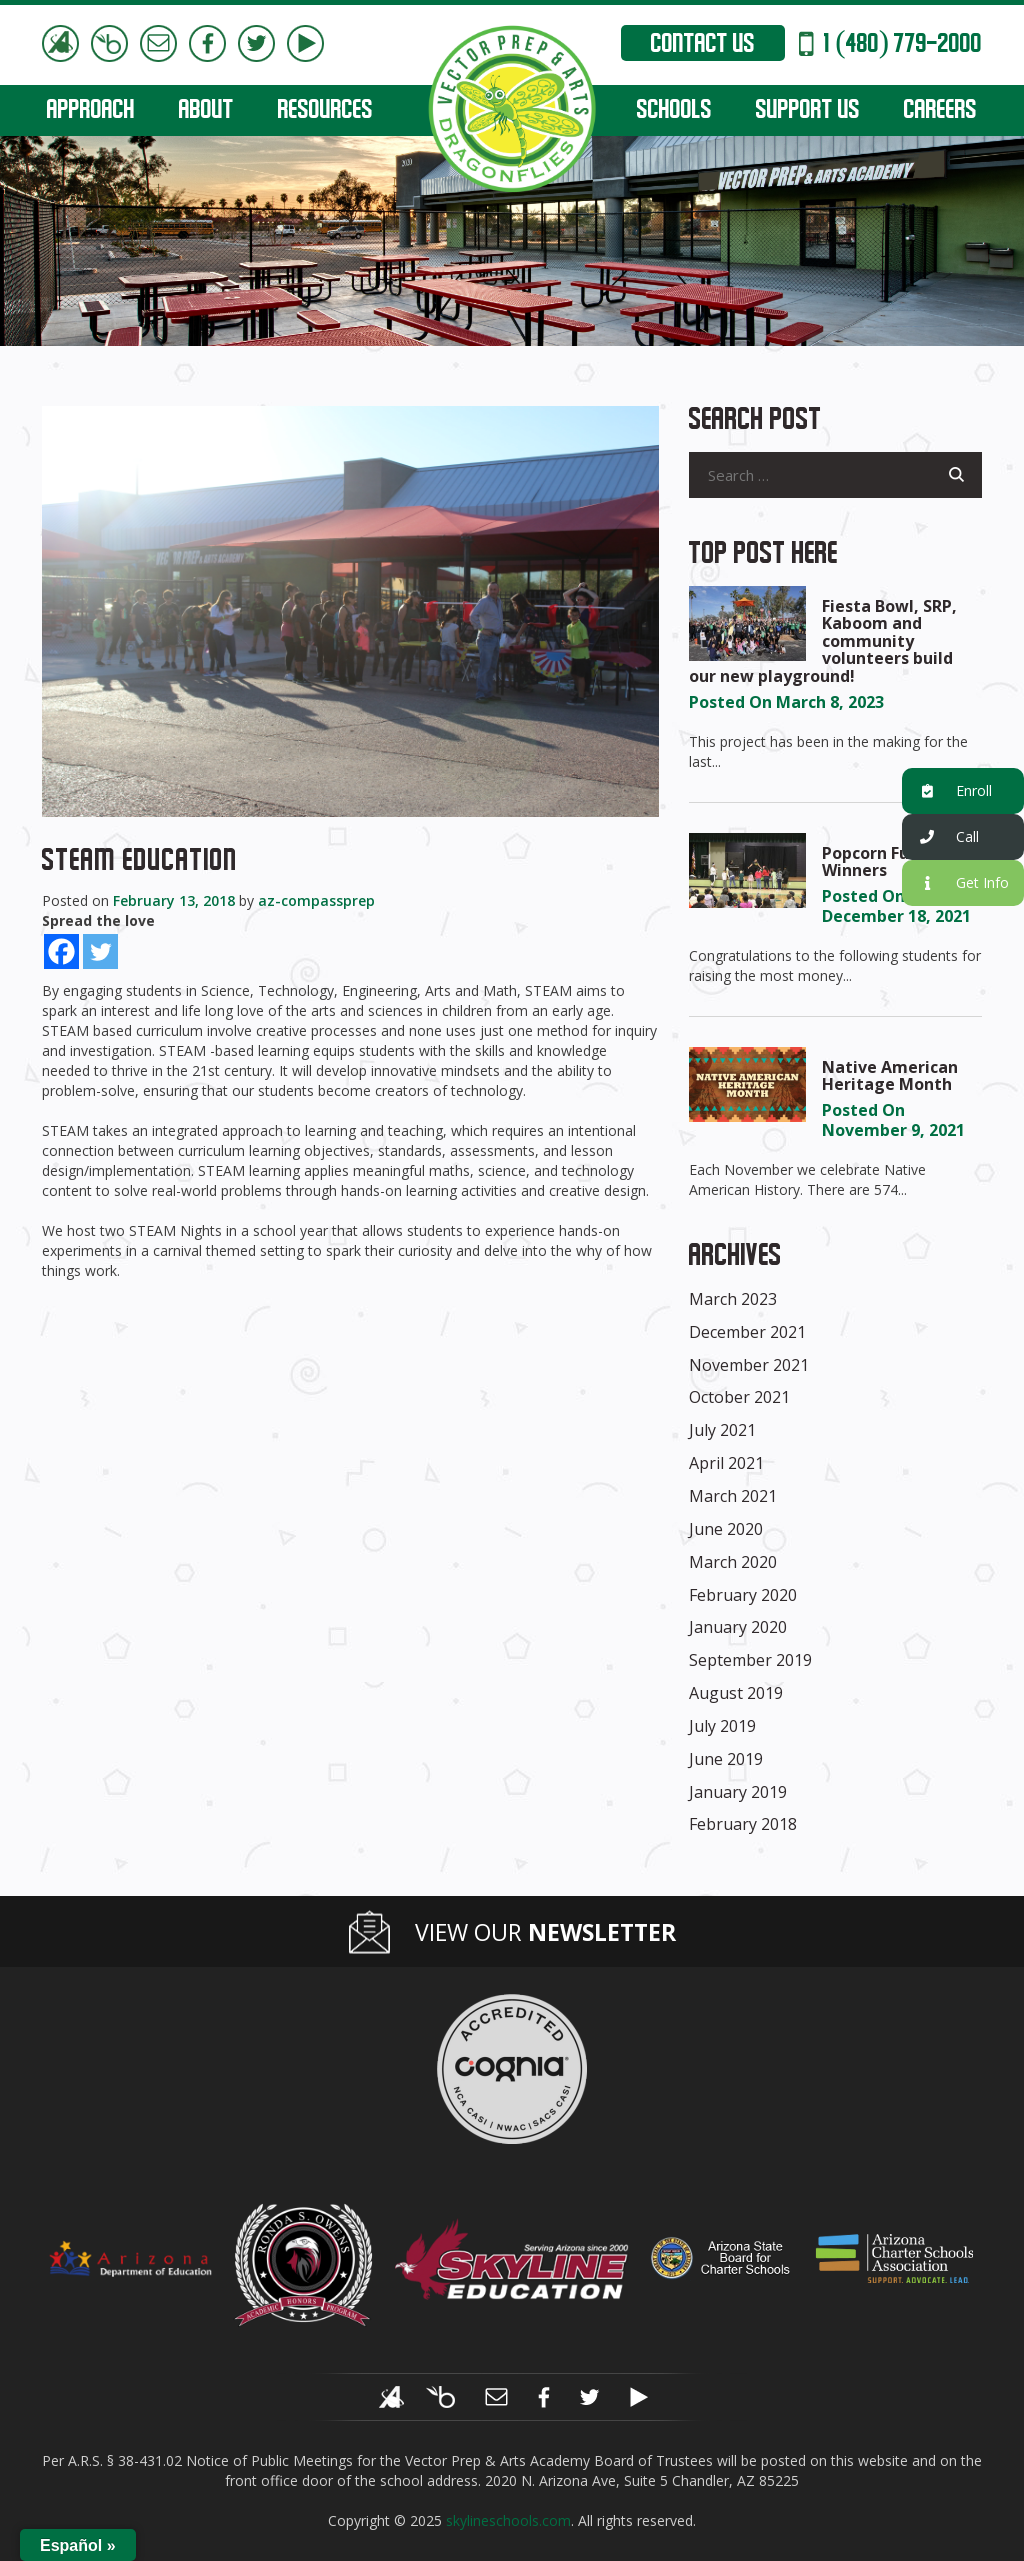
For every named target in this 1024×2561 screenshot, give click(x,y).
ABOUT (206, 112)
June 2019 (726, 1759)
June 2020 (726, 1529)
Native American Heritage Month (890, 1076)
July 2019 (722, 1726)
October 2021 (739, 1397)
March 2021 (733, 1496)
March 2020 (733, 1562)
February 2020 (743, 1595)
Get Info (955, 883)
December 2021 (747, 1332)
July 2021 (722, 1430)
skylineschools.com (508, 2520)
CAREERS (940, 112)
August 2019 (736, 1693)
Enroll (947, 791)
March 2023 (733, 1299)
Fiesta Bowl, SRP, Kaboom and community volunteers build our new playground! (823, 641)
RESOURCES (325, 112)
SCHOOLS (674, 112)
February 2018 (743, 1824)
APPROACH (91, 112)
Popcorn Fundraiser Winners (899, 862)
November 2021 (749, 1365)
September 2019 (750, 1660)
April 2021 (726, 1463)
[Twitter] (100, 951)
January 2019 (738, 1792)
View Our (545, 1932)
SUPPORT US (808, 112)
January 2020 (738, 1627)
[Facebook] (61, 951)
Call (940, 837)
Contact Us (703, 46)
